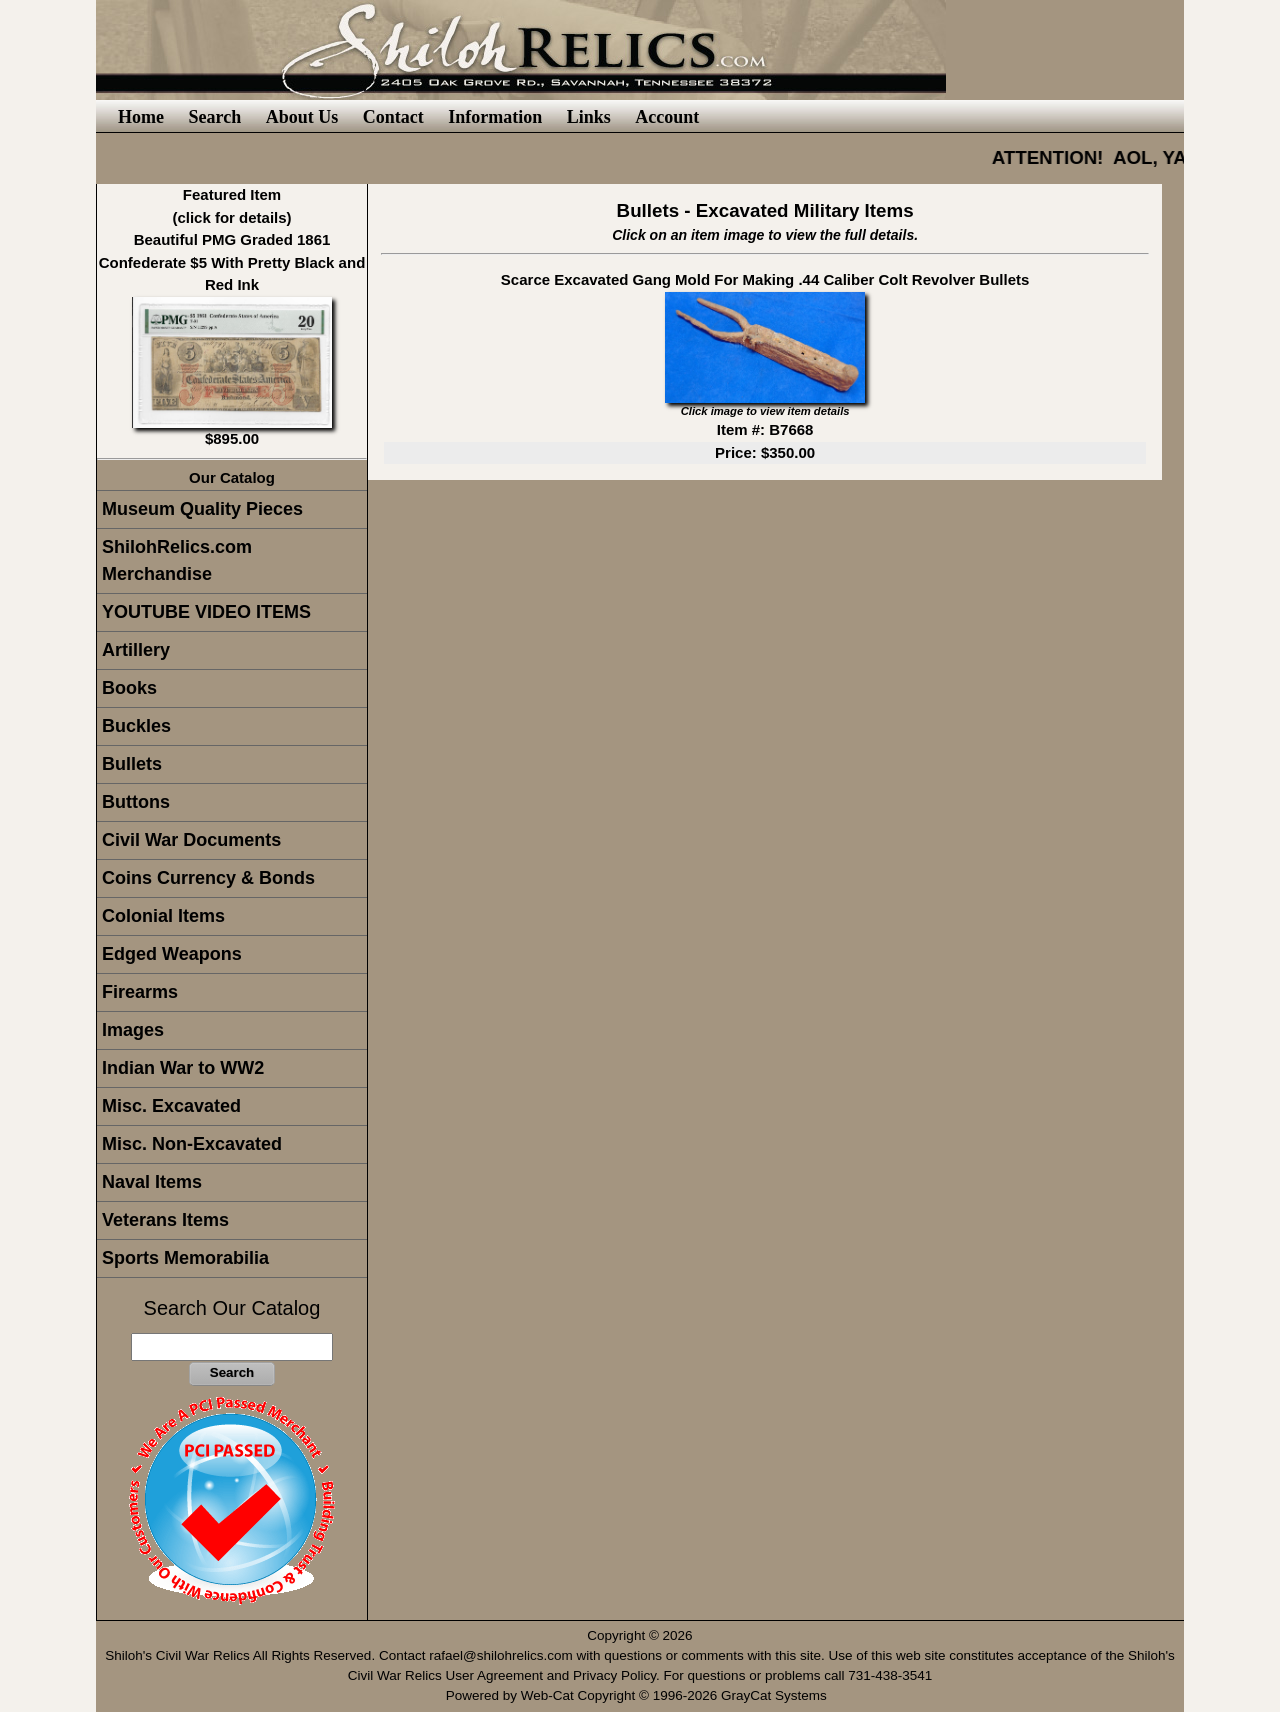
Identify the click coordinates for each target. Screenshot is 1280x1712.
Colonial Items (163, 916)
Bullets (132, 764)
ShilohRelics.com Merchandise (177, 560)
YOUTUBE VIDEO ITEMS (206, 612)
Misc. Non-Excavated (192, 1144)
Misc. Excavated (171, 1106)
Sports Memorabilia (185, 1258)
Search (214, 117)
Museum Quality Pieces (202, 509)
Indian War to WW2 (183, 1068)
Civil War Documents (191, 840)
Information (495, 117)
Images (133, 1030)
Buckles (136, 726)
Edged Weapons (172, 954)
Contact (393, 117)
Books (129, 688)
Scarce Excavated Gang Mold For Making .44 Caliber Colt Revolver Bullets (765, 279)
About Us (302, 117)
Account (667, 117)
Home (141, 117)
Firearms (140, 992)
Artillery (136, 650)
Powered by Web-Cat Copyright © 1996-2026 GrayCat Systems (640, 1695)
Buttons (136, 802)
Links (589, 117)
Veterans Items (165, 1220)
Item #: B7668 (765, 429)
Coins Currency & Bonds (208, 878)
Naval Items (152, 1182)
